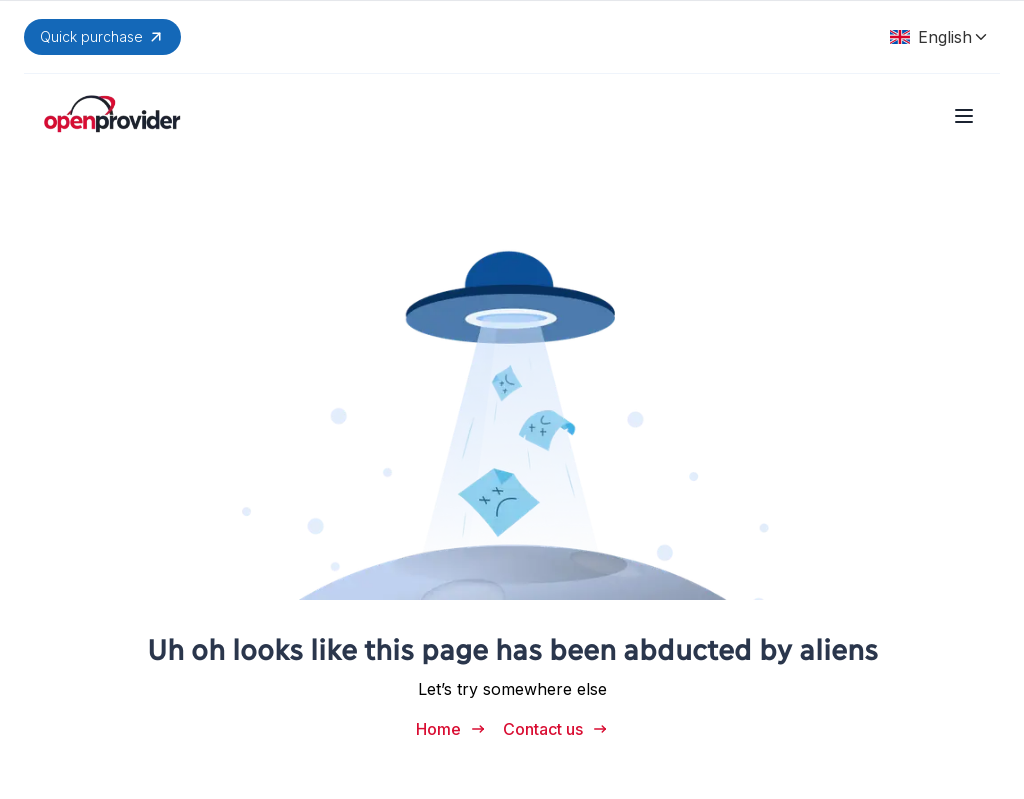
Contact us (556, 729)
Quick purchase (102, 37)
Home (451, 729)
